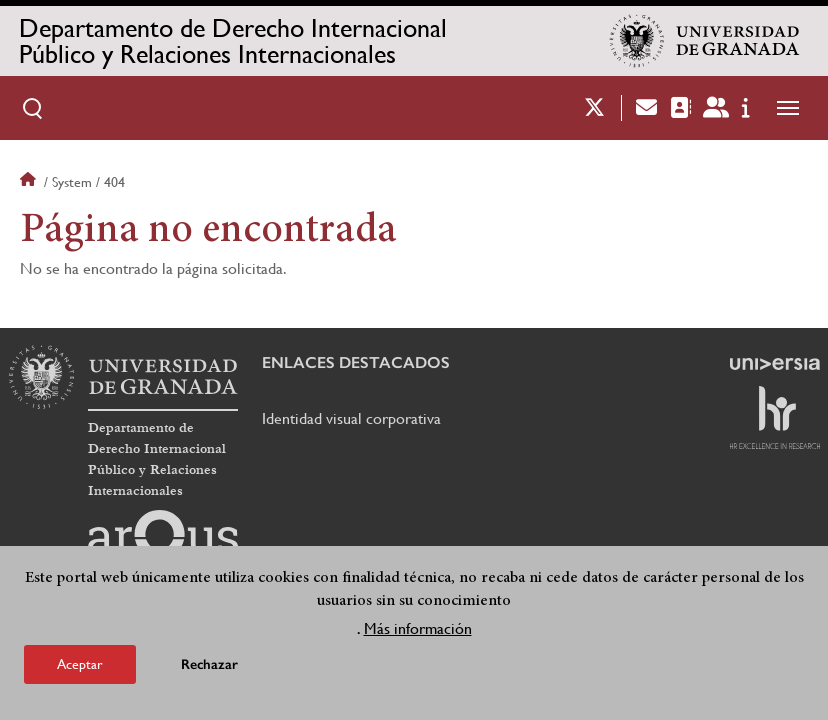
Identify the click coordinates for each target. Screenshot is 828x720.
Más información (418, 629)
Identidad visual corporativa (351, 418)
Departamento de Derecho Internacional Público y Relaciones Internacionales (233, 41)
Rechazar (209, 665)
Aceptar (80, 665)
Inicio (30, 182)
